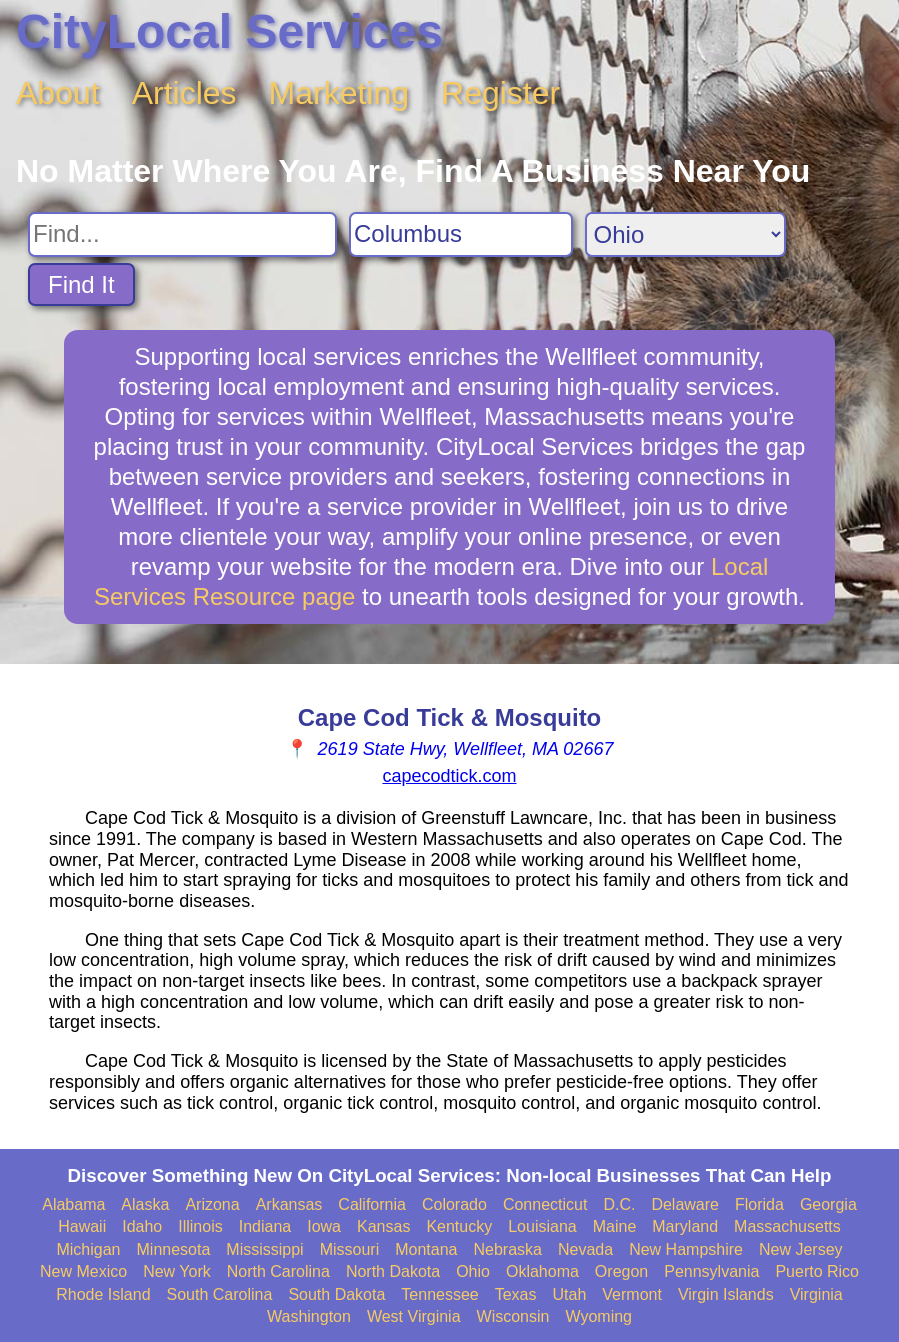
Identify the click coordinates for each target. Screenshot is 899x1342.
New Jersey (801, 1249)
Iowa (324, 1226)
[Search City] (461, 234)
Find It (81, 284)
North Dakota (393, 1271)
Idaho (142, 1226)
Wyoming (598, 1316)
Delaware (685, 1204)
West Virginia (414, 1316)
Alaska (145, 1204)
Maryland (685, 1226)
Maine (615, 1226)
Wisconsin (513, 1316)
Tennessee (439, 1294)
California (372, 1204)
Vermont (632, 1294)
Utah (570, 1294)
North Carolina (278, 1271)
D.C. (619, 1204)
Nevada (585, 1249)
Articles (184, 93)
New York (177, 1271)
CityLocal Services (229, 31)
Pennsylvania (711, 1271)
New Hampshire (686, 1249)
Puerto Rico (817, 1271)
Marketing (339, 93)
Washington (309, 1316)
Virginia (816, 1294)
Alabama (73, 1204)
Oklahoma (542, 1271)
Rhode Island (103, 1294)
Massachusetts (787, 1226)
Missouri (350, 1249)
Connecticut (545, 1204)
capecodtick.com (449, 776)
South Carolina (220, 1294)
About (58, 93)
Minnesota (174, 1249)
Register (500, 93)
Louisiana (542, 1226)
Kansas (383, 1226)
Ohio (473, 1271)
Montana (426, 1249)
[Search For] (182, 234)
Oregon (621, 1271)
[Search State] (685, 234)
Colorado (454, 1204)
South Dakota (336, 1294)
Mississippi (264, 1249)
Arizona (212, 1204)
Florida (759, 1204)
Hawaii (82, 1226)
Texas (516, 1294)
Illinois (200, 1226)
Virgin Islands (726, 1294)
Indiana (265, 1226)
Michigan (88, 1249)
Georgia (828, 1204)
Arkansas (289, 1204)
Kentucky (459, 1226)
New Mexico (83, 1271)
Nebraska (508, 1249)
